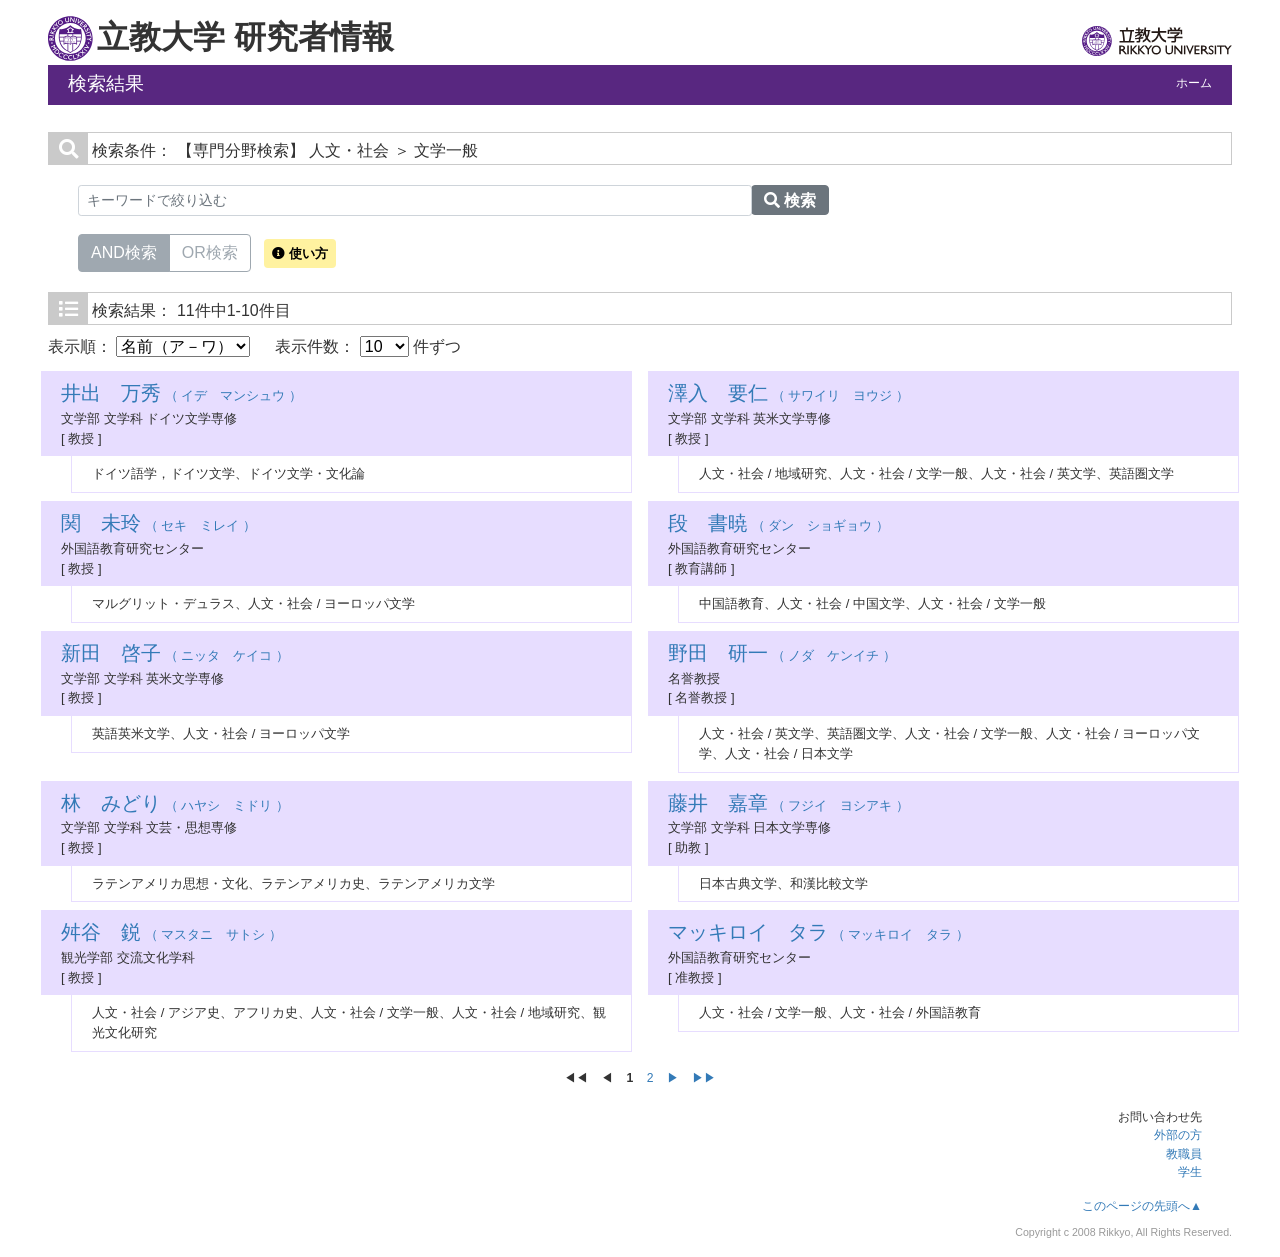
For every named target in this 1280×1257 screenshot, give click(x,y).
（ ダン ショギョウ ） (778, 525)
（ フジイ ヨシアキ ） (788, 805)
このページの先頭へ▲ (1142, 1206)
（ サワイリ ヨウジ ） (788, 395)
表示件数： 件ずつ (368, 346)
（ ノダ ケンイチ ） (782, 655)
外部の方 (1178, 1135)
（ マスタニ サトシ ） (171, 934)
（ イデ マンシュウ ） (181, 395)
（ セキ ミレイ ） (158, 525)
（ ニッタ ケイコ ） (175, 655)
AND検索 (124, 251)
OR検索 (210, 251)
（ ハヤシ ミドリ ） (175, 805)
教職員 (1184, 1154)
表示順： (149, 346)
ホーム (1194, 83)
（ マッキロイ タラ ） (818, 934)
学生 (1190, 1172)
